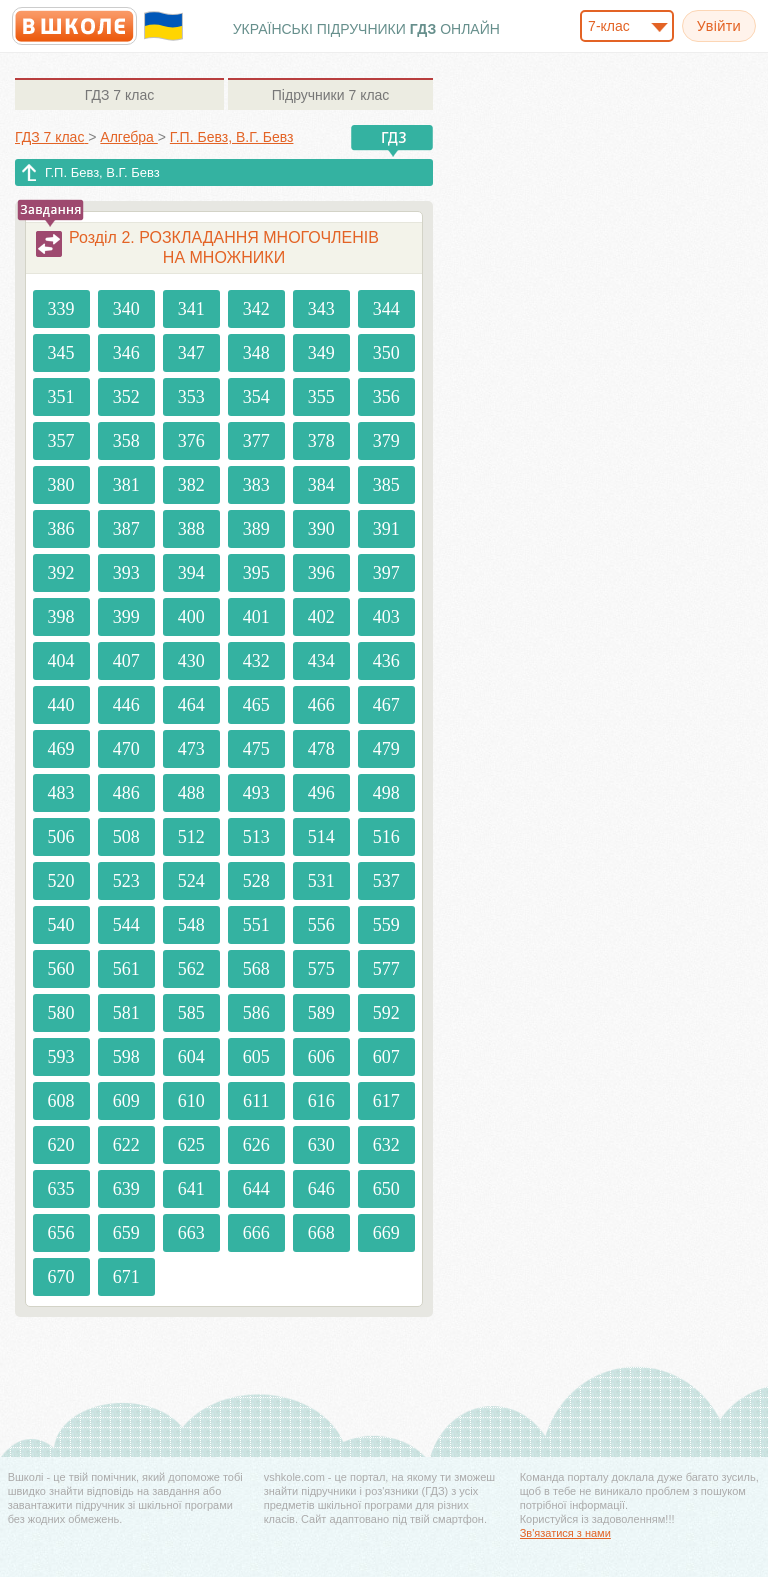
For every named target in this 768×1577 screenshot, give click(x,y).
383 (256, 485)
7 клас (119, 95)
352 (126, 397)
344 (386, 309)
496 (321, 793)
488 (191, 793)
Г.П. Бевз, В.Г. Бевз (102, 172)
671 (126, 1277)
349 (321, 353)
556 (321, 925)
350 (386, 353)
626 (256, 1145)
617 (386, 1101)
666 (256, 1233)
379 (386, 441)
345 (61, 353)
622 (126, 1145)
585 (191, 1013)
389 (256, 529)
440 (61, 705)
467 (386, 705)
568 (256, 969)
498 (386, 793)
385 (386, 485)
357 (61, 441)
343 (321, 309)
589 (321, 1013)
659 (126, 1233)
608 (61, 1101)
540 (61, 925)
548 (191, 925)
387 (126, 529)
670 (61, 1277)
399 (126, 617)
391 (386, 529)
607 (386, 1057)
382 (191, 485)
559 (386, 925)
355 (321, 397)
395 (256, 573)
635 (61, 1189)
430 (191, 661)
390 (321, 529)
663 (191, 1233)
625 (191, 1145)
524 (191, 881)
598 (126, 1057)
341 (191, 309)
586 (256, 1013)
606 (321, 1057)
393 (126, 573)
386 (61, 529)
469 (61, 749)
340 (126, 309)
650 (386, 1189)
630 (321, 1145)
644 (256, 1189)
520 (61, 881)
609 (126, 1101)
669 (386, 1233)
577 (386, 969)
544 (126, 925)
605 (256, 1057)
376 (191, 441)
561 (126, 969)
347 (191, 353)
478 (321, 749)
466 (321, 705)
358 (126, 441)
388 (191, 529)
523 (126, 881)
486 (126, 793)
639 (126, 1189)
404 (61, 661)
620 (61, 1145)
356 (386, 397)
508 (126, 837)
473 (191, 749)
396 (321, 573)
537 (386, 881)
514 (321, 837)
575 (321, 969)
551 (256, 925)
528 (256, 881)
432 (256, 661)
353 (191, 397)
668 (321, 1233)
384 (321, 485)
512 (191, 837)
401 (256, 617)
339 (61, 309)
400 (191, 617)
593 (61, 1057)
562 (191, 969)
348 (256, 353)
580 (61, 1013)
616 (321, 1101)
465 (256, 705)
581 (126, 1013)
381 (126, 485)
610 (191, 1101)
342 (256, 309)
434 (321, 661)
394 (191, 573)
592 (386, 1013)
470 (126, 749)
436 (386, 661)
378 (321, 441)
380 (61, 485)
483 (61, 793)
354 (256, 397)
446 (126, 705)
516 (386, 837)
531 (321, 881)
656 (61, 1233)
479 (386, 749)
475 (256, 749)
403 (386, 617)
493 (256, 793)
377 (256, 441)
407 (126, 661)
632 (386, 1145)
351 (61, 397)
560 (61, 969)
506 (61, 837)
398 (61, 617)
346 (126, 353)
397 (386, 573)
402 (321, 617)
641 (191, 1189)
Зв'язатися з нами (565, 1533)
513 (256, 837)
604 (191, 1057)
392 (61, 573)
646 (321, 1189)
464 (191, 705)
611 (256, 1101)
